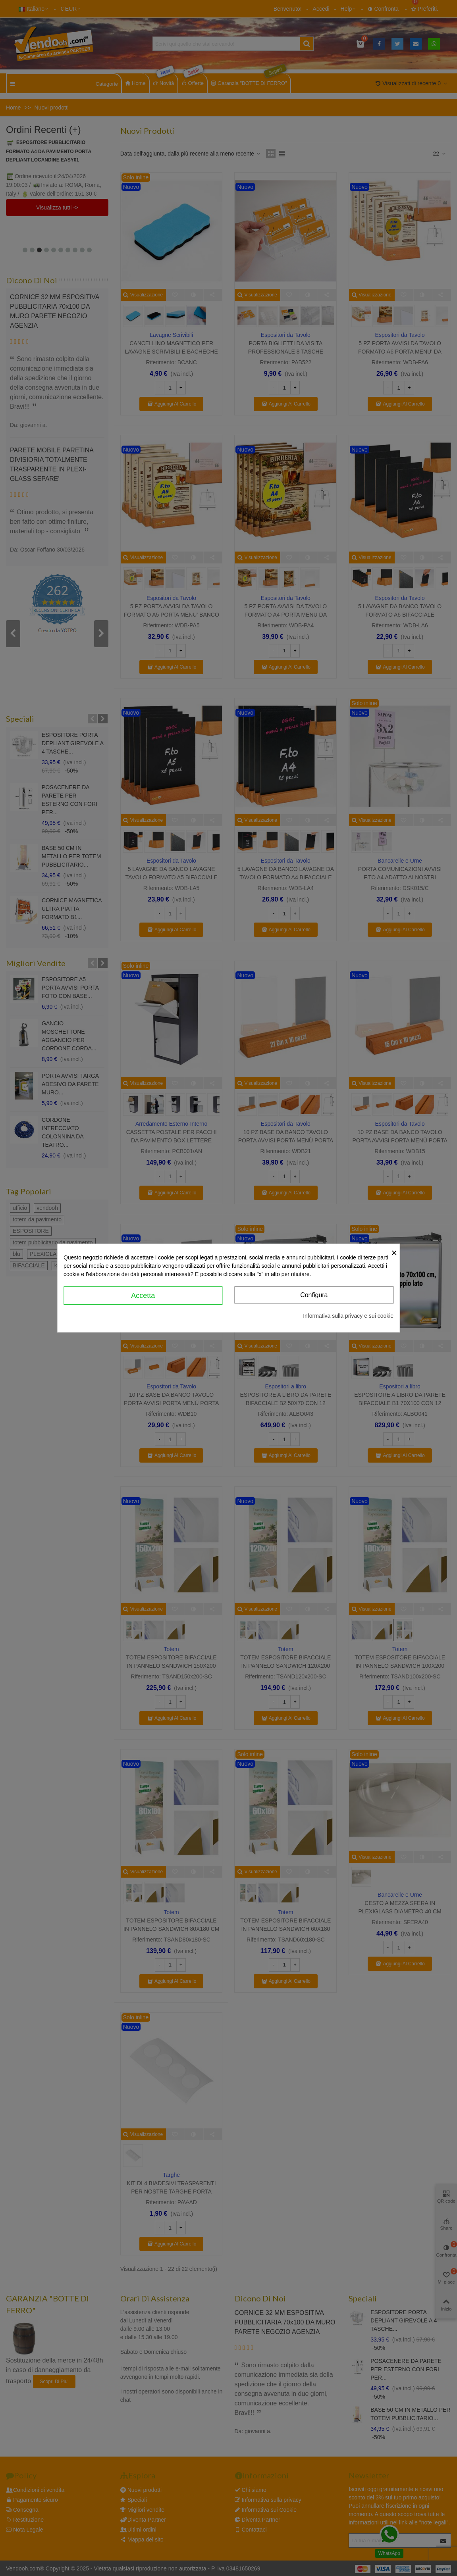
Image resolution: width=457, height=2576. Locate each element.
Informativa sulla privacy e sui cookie (348, 1316)
